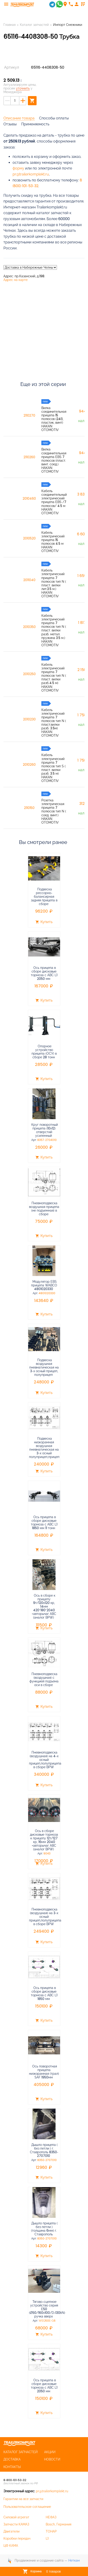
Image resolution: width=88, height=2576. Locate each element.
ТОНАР (51, 2531)
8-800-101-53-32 (14, 2480)
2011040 (29, 580)
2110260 (29, 457)
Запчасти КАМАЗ (16, 2524)
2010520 (29, 538)
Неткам (74, 2560)
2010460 (29, 498)
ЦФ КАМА (10, 2545)
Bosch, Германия (58, 2524)
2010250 (29, 674)
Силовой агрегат (16, 2517)
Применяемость (35, 124)
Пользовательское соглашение (27, 2507)
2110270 (29, 415)
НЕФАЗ (51, 2517)
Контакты (12, 2467)
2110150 (29, 808)
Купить (44, 922)
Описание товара (19, 118)
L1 (47, 2538)
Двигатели (11, 2531)
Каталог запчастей (34, 25)
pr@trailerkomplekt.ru (31, 174)
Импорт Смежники (67, 25)
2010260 (29, 764)
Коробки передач (16, 2538)
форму (18, 168)
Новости (52, 2459)
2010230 (29, 719)
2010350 (29, 627)
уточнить (23, 88)
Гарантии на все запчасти (23, 2499)
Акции (50, 2452)
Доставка (12, 2459)
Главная (9, 25)
